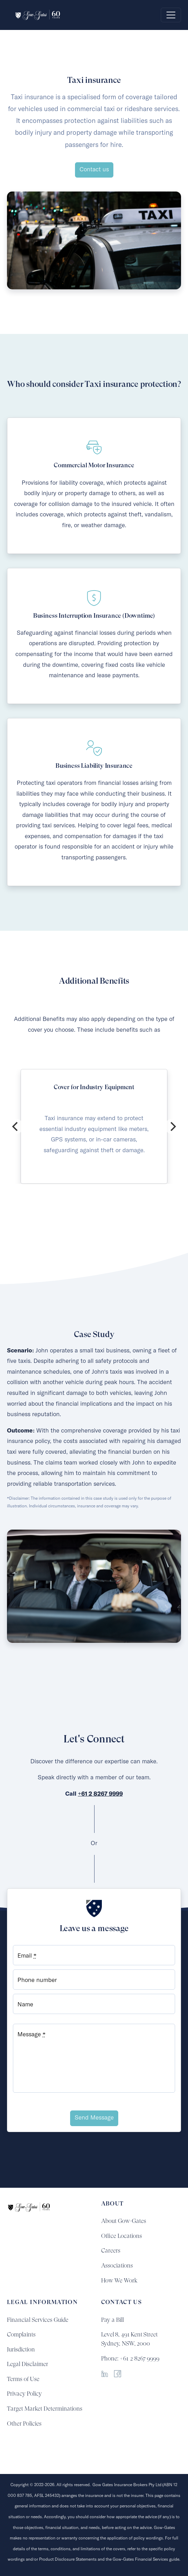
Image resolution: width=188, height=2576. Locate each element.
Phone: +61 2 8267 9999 (130, 2358)
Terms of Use (23, 2378)
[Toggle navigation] (171, 15)
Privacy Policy (24, 2393)
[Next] (172, 1126)
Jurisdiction (21, 2349)
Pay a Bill (112, 2319)
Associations (117, 2265)
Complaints (21, 2334)
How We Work (119, 2280)
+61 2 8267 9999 (100, 1794)
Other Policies (24, 2423)
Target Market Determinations (44, 2408)
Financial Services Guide (37, 2319)
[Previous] (15, 1126)
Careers (110, 2250)
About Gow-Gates (123, 2220)
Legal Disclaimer (27, 2363)
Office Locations (121, 2235)
